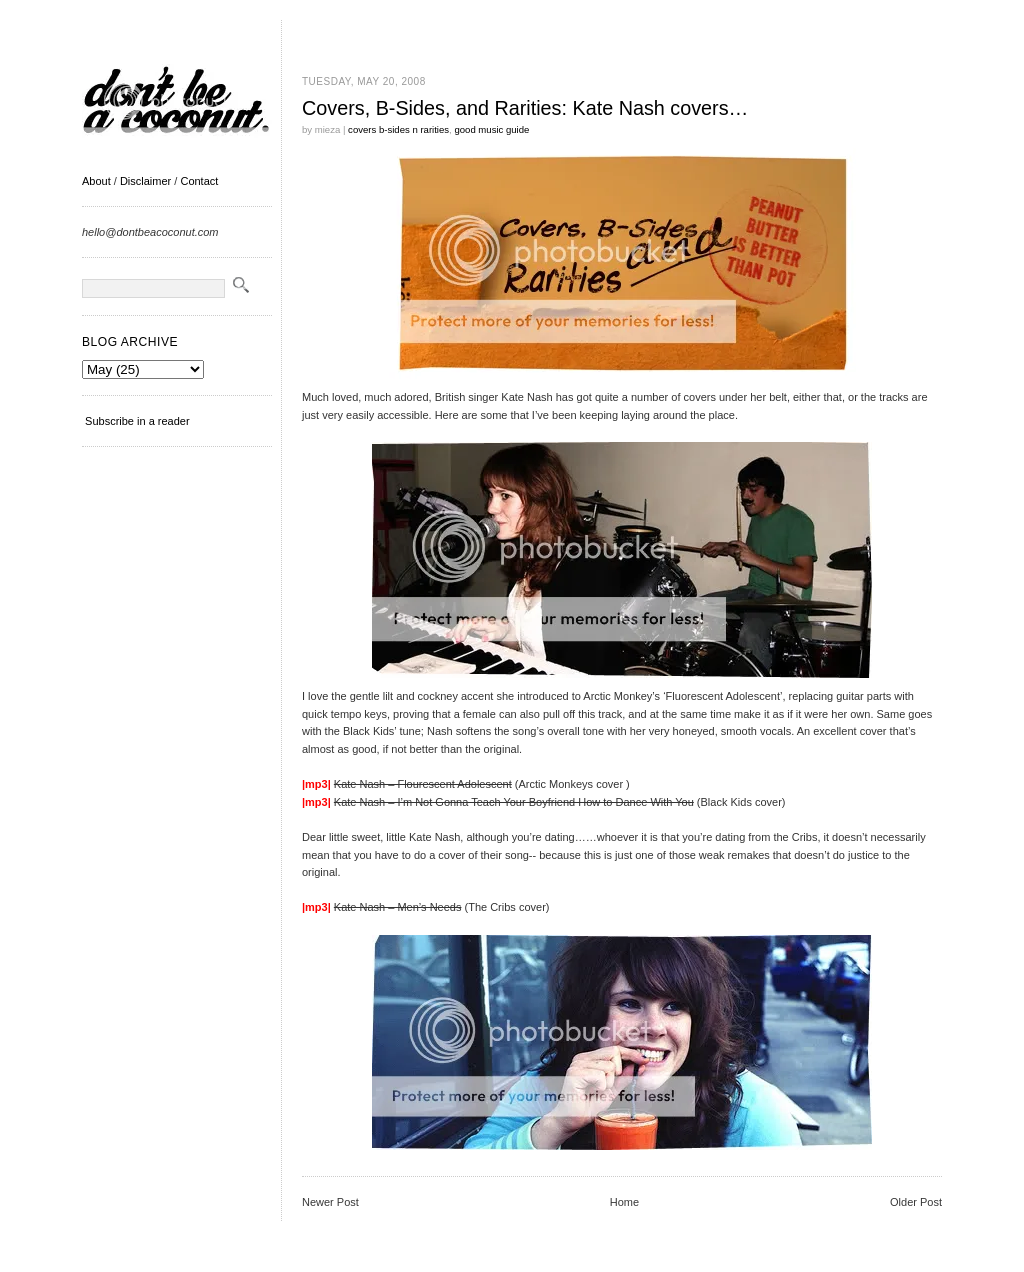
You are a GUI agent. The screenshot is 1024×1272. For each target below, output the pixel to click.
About (96, 181)
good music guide (491, 129)
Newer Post (330, 1202)
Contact (199, 181)
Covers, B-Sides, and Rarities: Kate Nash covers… (525, 108)
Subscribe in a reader (137, 421)
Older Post (916, 1202)
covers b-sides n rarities (398, 129)
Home (624, 1202)
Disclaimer (145, 181)
